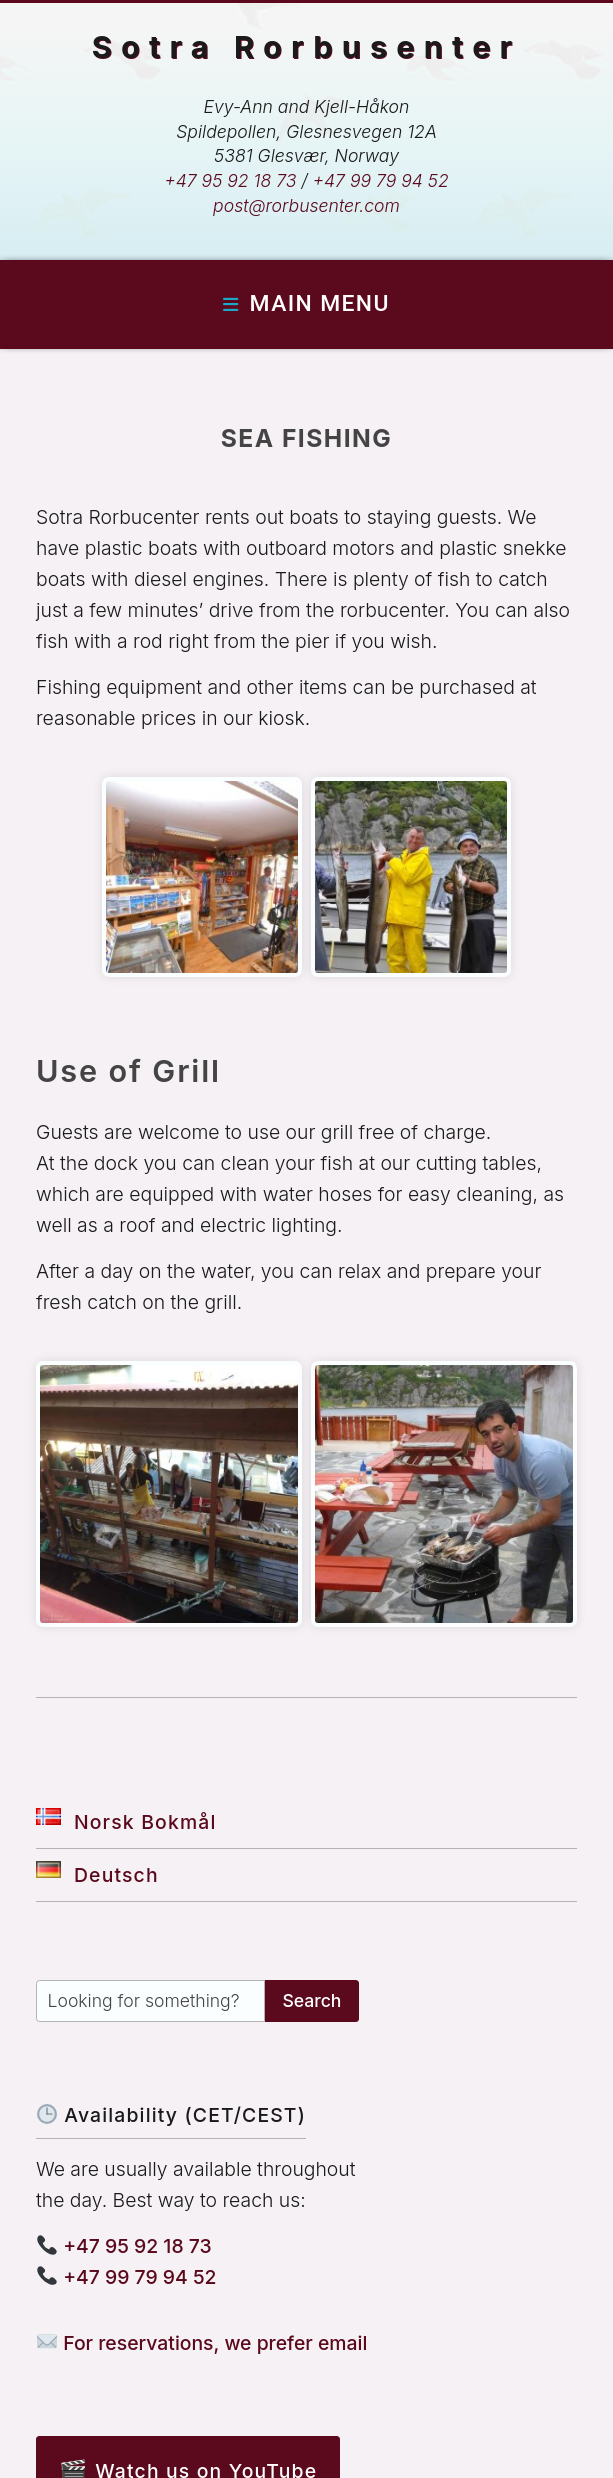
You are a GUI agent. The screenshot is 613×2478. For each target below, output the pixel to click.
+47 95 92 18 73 (230, 180)
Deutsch (97, 1875)
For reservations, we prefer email (202, 2343)
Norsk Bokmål (126, 1822)
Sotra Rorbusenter (307, 46)
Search (311, 2000)
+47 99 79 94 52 (381, 180)
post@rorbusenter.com (306, 205)
